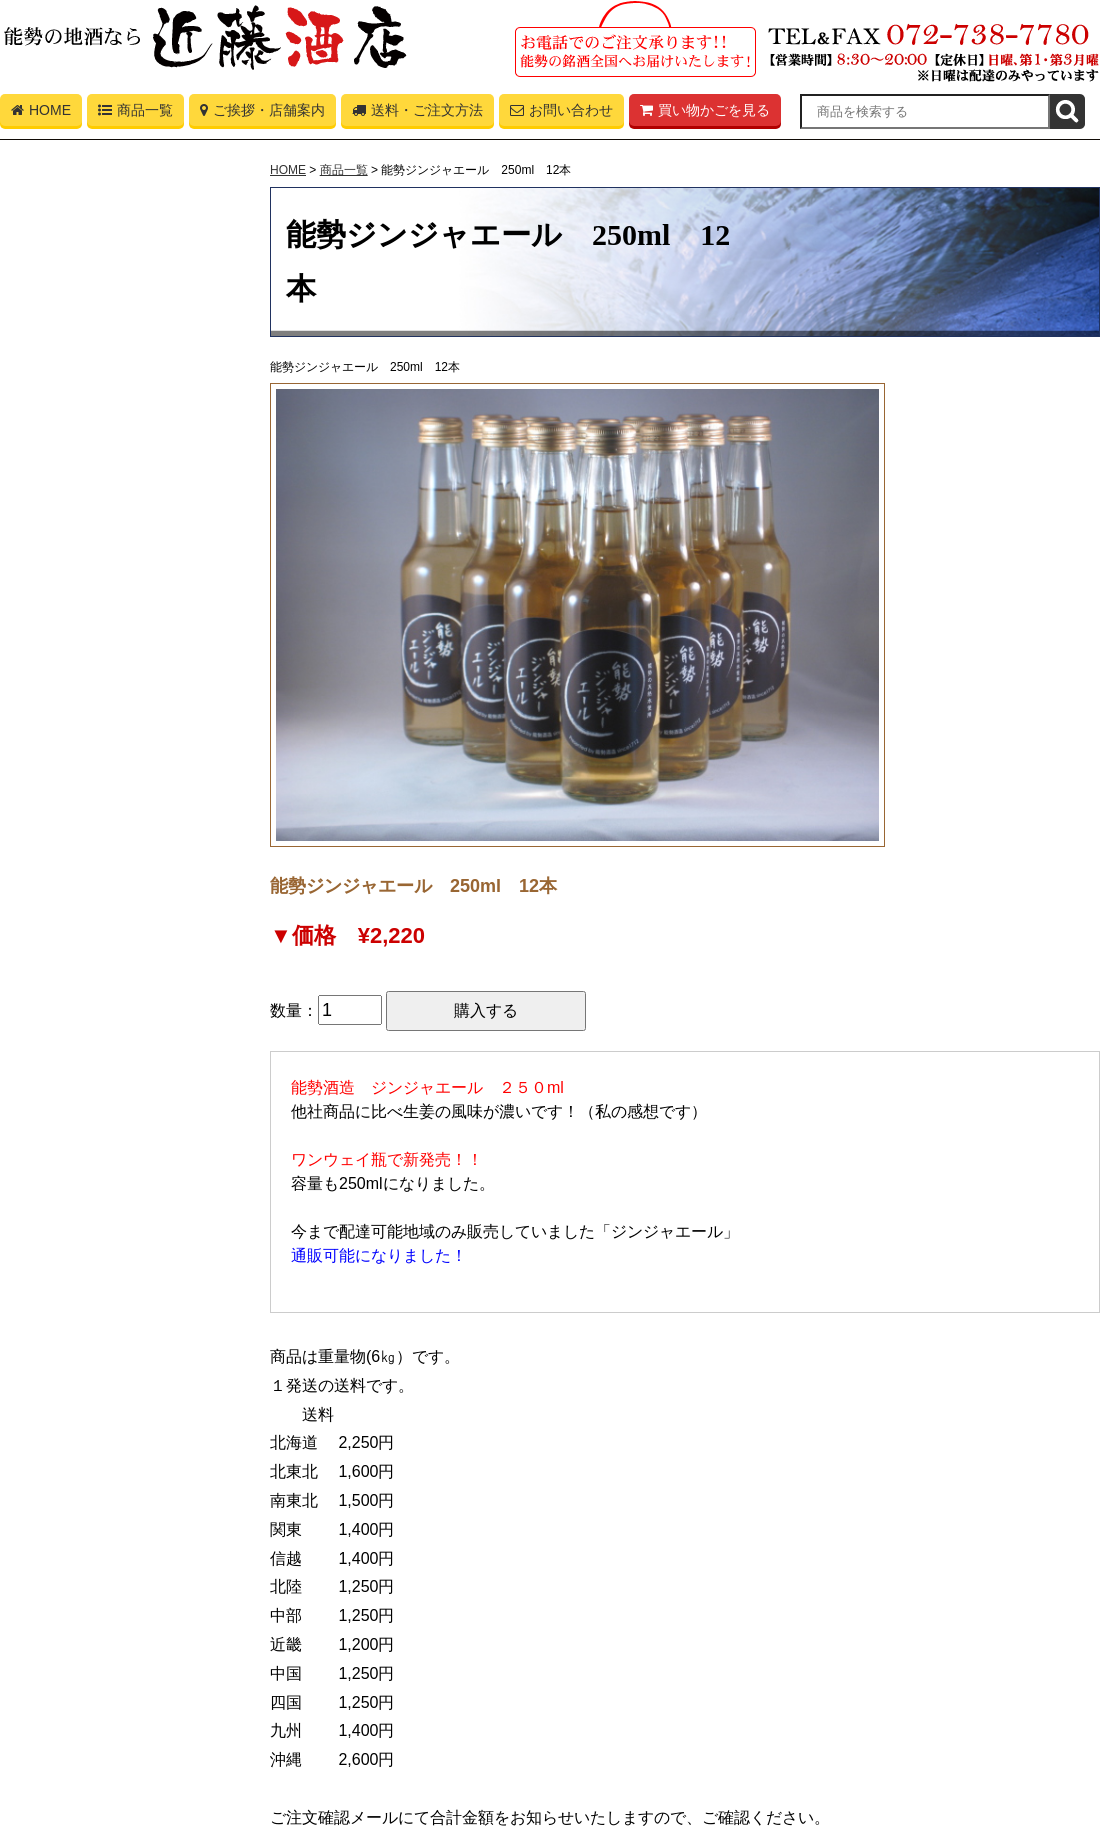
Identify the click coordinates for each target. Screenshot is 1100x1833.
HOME (41, 114)
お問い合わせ (561, 114)
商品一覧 (135, 114)
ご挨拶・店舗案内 (262, 114)
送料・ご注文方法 (417, 114)
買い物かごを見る (705, 114)
